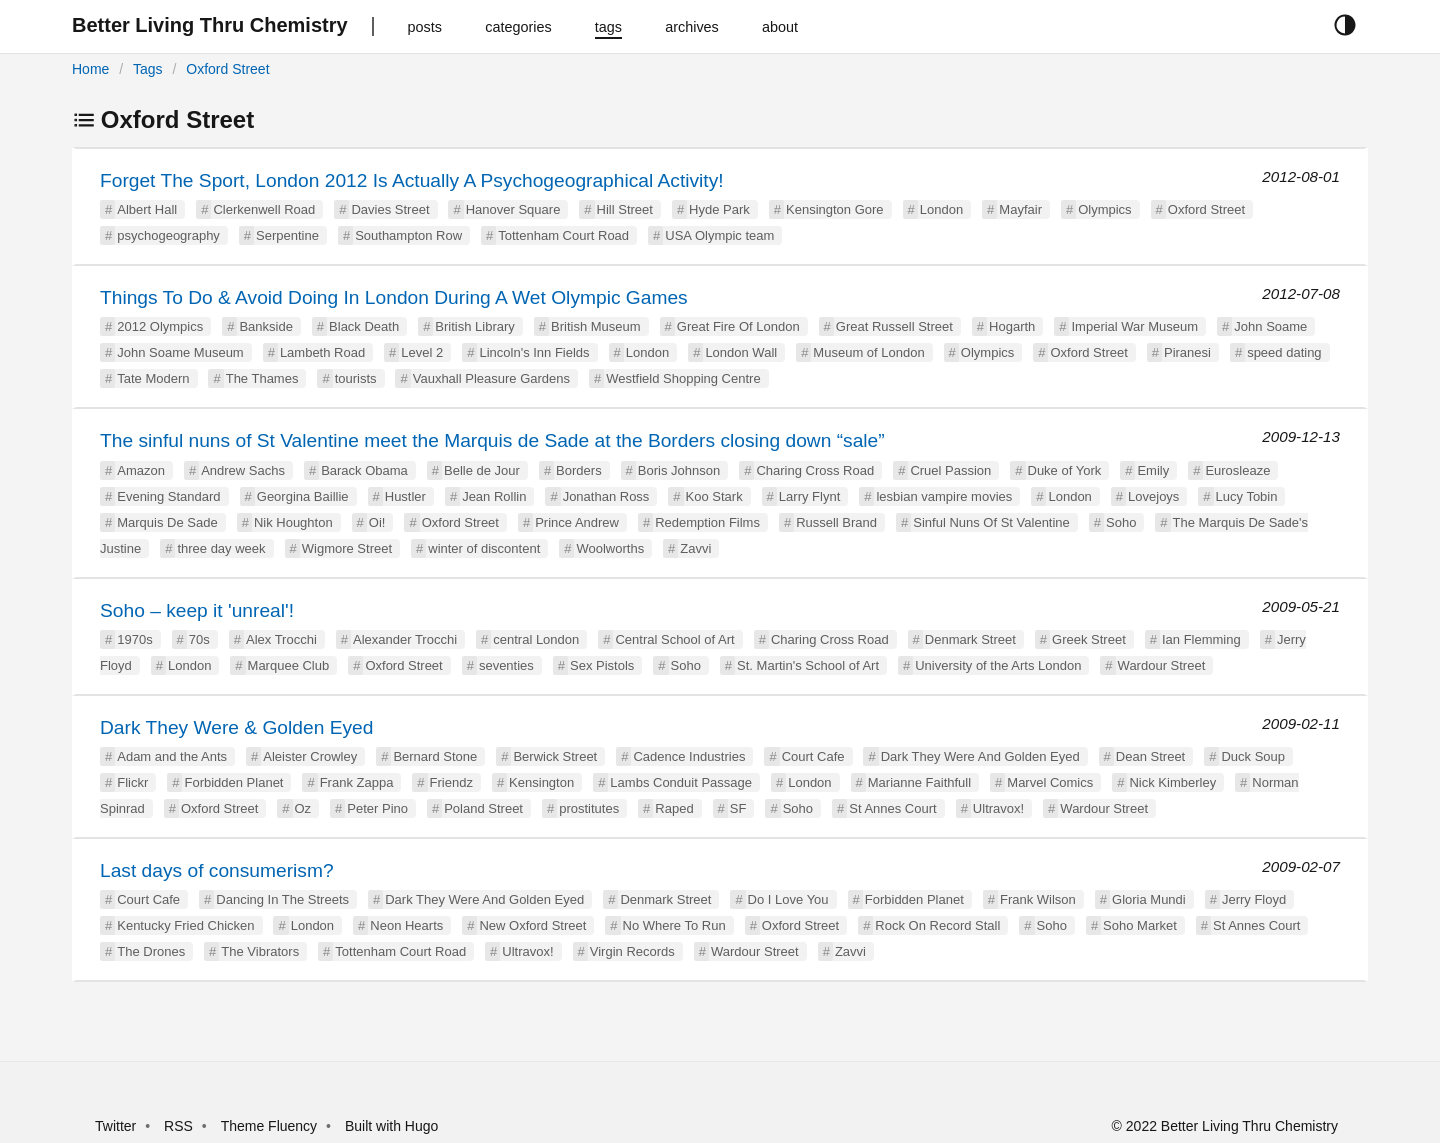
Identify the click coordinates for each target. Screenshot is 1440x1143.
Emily (1153, 470)
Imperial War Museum (1134, 326)
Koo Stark (714, 496)
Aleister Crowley (310, 756)
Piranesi (1187, 352)
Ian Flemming (1201, 639)
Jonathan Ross (606, 496)
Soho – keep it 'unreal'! (197, 610)
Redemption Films (707, 522)
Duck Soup (1253, 756)
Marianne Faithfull (919, 782)
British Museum (596, 326)
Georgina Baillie (303, 496)
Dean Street (1150, 756)
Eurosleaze (1237, 470)
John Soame (1270, 326)
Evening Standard (168, 496)
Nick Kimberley (1172, 782)
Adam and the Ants (172, 756)
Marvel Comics (1050, 782)
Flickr (132, 782)
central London (536, 639)
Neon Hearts (406, 925)
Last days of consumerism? (217, 870)
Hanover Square (513, 209)
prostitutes (589, 808)
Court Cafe (813, 756)
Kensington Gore (835, 209)
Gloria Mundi (1149, 899)
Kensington (541, 782)
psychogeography (168, 235)
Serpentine (287, 235)
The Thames (262, 378)
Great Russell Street (894, 326)
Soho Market (1140, 925)
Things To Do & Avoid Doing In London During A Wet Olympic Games (394, 297)
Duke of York (1065, 470)
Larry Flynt (809, 496)
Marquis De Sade (167, 522)
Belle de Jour (482, 470)
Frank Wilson (1038, 899)
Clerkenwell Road (264, 209)
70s (199, 639)
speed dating (1284, 352)
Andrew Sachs (243, 470)
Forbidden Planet (233, 782)
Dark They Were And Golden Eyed (980, 756)
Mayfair (1020, 209)
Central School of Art (674, 639)
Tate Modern (153, 378)
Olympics (1104, 209)
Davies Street (390, 209)
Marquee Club (289, 665)
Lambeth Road (322, 352)
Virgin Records (632, 951)
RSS (178, 1126)
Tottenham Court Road (563, 235)
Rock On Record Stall (937, 925)
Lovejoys (1153, 496)
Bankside (265, 326)
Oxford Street (227, 69)
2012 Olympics (160, 326)
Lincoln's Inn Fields (534, 352)
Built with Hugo (391, 1126)
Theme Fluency (271, 1126)
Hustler (405, 496)
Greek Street (1089, 639)
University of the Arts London (998, 665)
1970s (134, 639)
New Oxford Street (532, 925)
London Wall (741, 352)
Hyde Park (719, 209)
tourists (356, 378)
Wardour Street (1162, 665)
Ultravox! (998, 808)
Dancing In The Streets (282, 899)
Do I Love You (788, 899)
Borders (579, 470)
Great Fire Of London (738, 326)
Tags (148, 69)
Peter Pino (377, 808)
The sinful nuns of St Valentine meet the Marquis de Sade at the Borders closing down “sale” (492, 440)
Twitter (115, 1126)
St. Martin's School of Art (808, 665)
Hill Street (625, 209)
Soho (1121, 522)
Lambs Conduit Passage (681, 782)
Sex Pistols (602, 665)
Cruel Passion (950, 470)
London (941, 209)
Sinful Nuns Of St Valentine (991, 522)
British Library (474, 326)
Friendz (451, 782)
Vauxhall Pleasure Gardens (491, 378)
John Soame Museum (180, 352)
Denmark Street (970, 639)
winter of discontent (484, 548)
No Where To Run (674, 925)
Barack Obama (364, 470)
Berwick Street (555, 756)
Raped (674, 808)
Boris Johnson (679, 470)
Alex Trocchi (281, 639)
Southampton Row (408, 235)
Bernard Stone (435, 756)
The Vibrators (260, 951)
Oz (303, 808)
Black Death (364, 326)
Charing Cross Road (815, 470)
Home (90, 69)
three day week (221, 548)
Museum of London (868, 352)
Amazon (141, 470)
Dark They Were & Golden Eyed (236, 727)
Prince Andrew (577, 522)
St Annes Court (892, 808)
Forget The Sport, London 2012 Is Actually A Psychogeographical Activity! (412, 180)
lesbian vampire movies (944, 496)
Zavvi (695, 548)
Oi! (377, 522)
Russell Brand (836, 522)
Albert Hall (147, 209)
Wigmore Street (347, 548)
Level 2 (422, 352)
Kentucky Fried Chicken (185, 925)
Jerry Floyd (1254, 899)
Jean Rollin (494, 496)
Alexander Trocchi (405, 639)
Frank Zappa (357, 782)
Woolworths (610, 548)
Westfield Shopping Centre (683, 378)
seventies (506, 665)
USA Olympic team (719, 235)
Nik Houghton (293, 522)
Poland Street (483, 808)
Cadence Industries (689, 756)
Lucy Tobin (1247, 496)
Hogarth (1012, 326)
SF (738, 808)
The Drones (151, 951)
